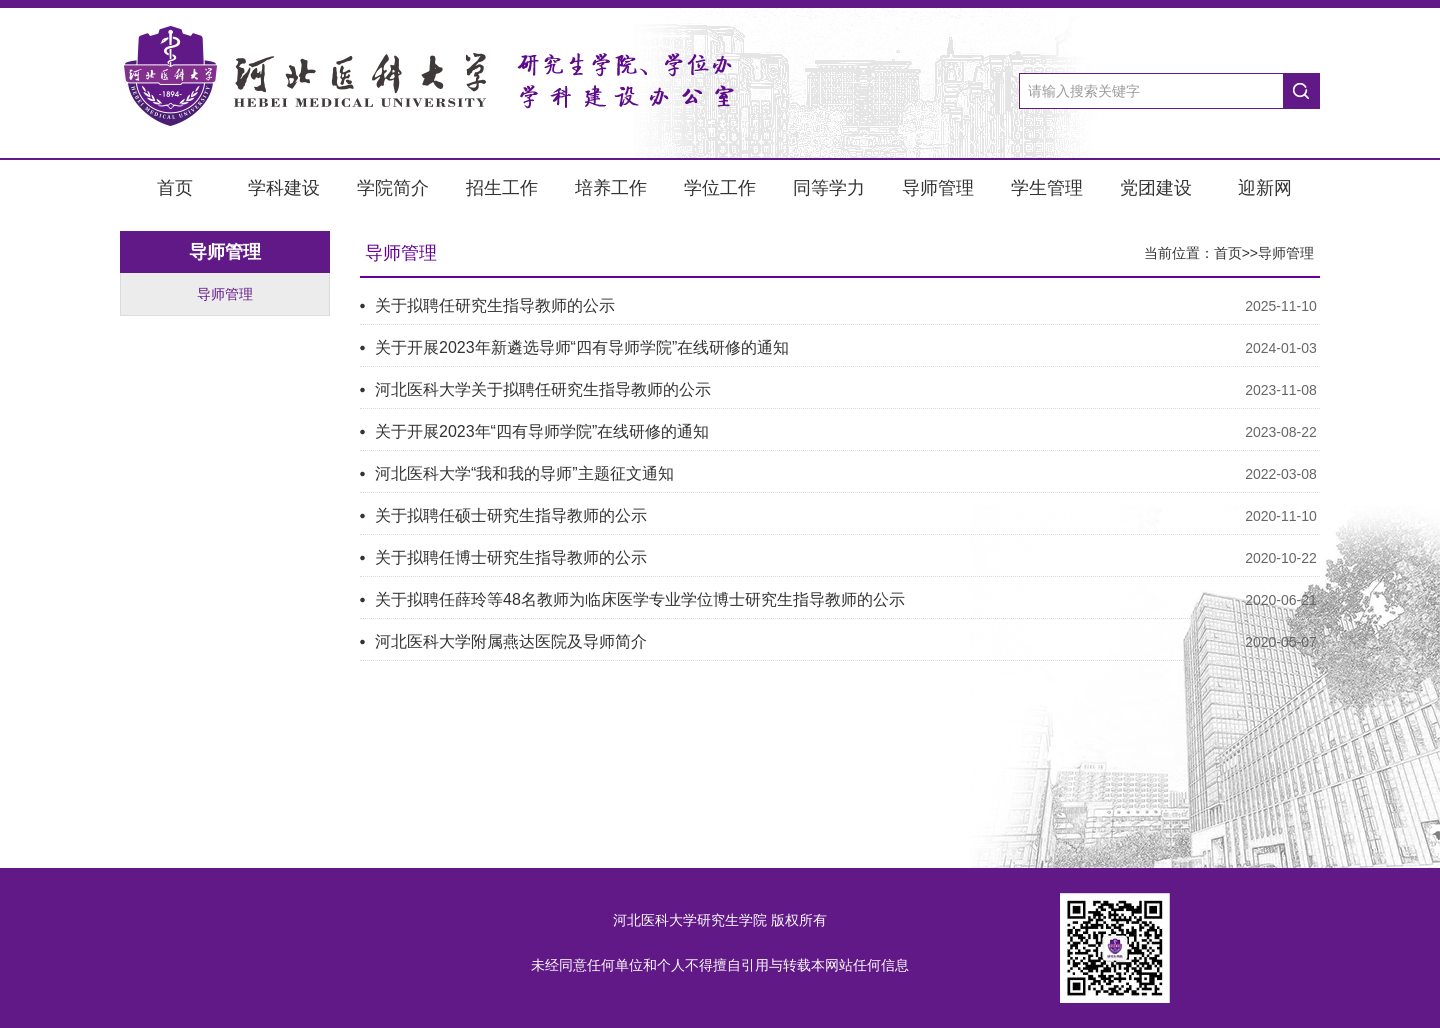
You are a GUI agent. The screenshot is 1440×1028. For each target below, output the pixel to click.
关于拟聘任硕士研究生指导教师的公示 (511, 515)
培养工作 (611, 188)
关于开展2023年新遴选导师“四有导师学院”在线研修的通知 (582, 347)
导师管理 (938, 188)
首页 (175, 188)
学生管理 (1047, 188)
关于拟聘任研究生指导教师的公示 (495, 305)
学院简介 (393, 188)
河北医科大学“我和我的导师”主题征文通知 (524, 473)
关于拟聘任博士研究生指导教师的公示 (511, 557)
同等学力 (829, 188)
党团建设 (1156, 188)
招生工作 (502, 188)
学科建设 (284, 188)
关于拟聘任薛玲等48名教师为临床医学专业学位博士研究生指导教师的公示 (640, 599)
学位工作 (720, 188)
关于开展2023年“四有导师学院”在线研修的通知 (542, 431)
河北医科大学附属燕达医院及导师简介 (511, 641)
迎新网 (1265, 188)
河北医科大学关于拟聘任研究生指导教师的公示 (543, 389)
